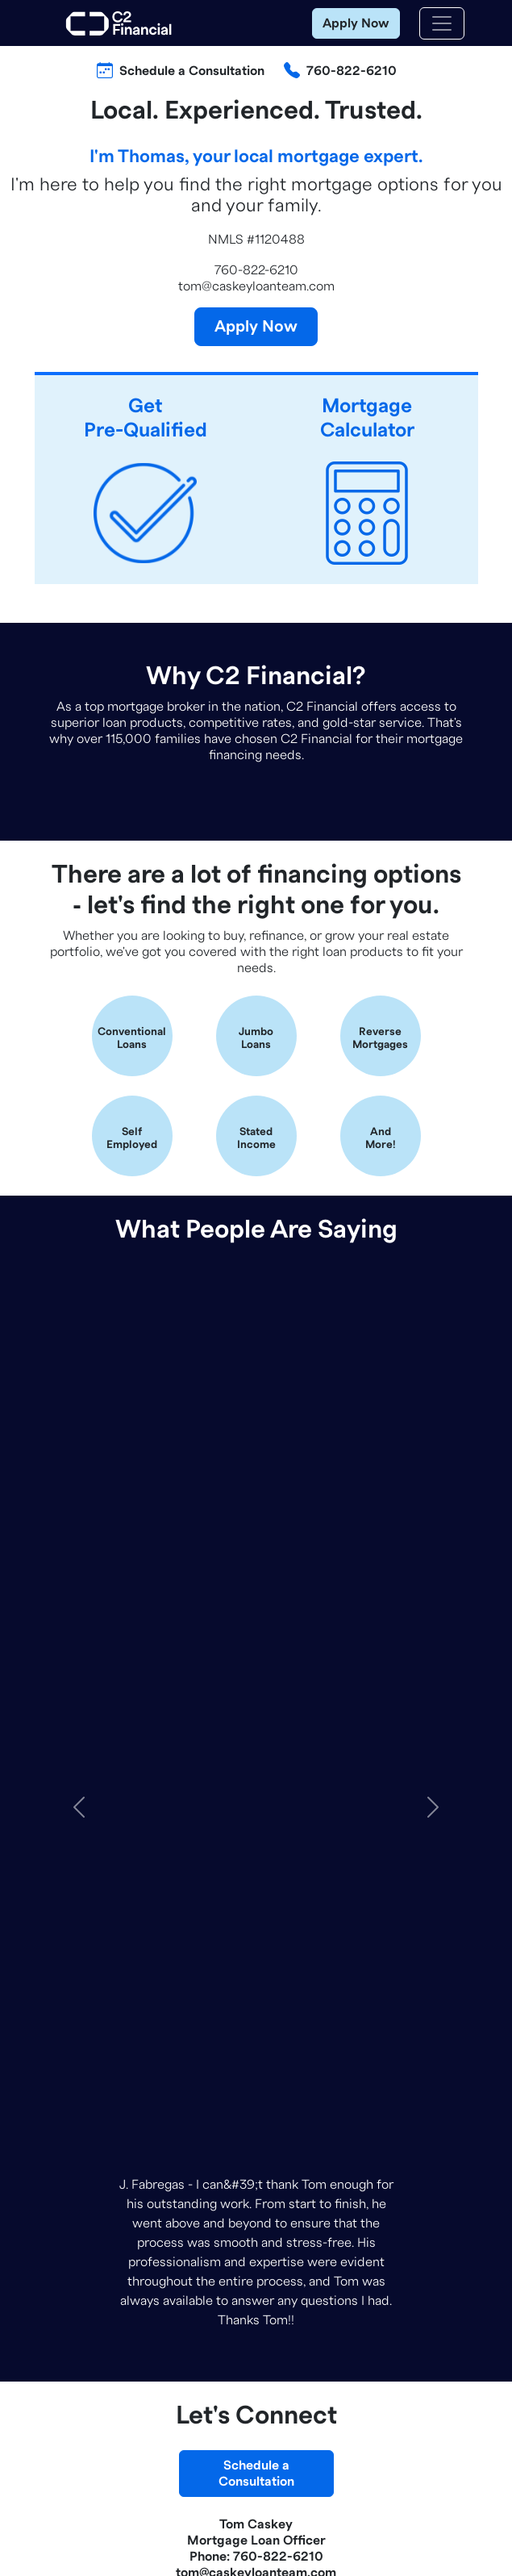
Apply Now (356, 23)
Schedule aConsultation (256, 1582)
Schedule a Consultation (191, 71)
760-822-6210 (351, 71)
